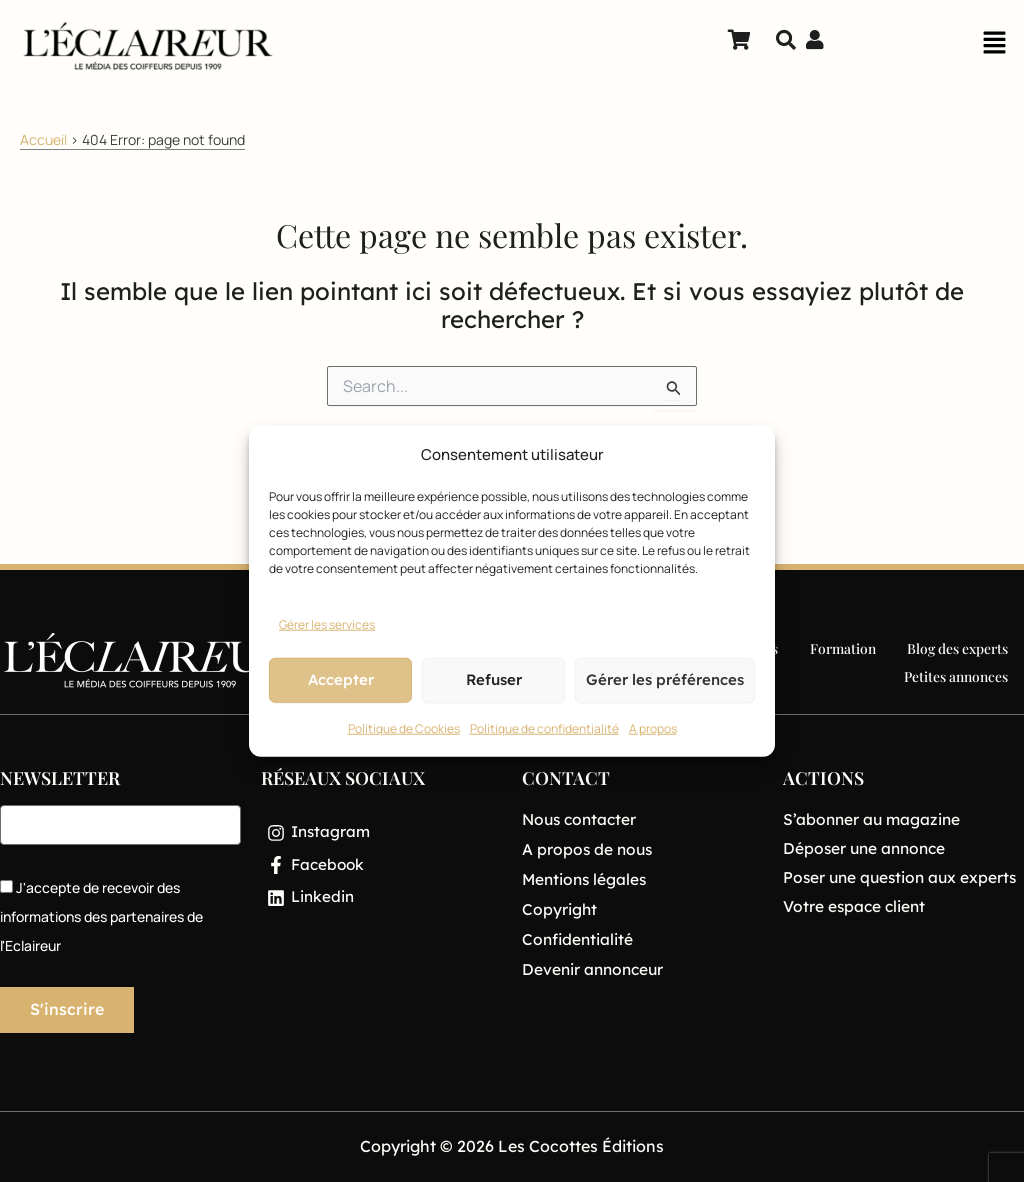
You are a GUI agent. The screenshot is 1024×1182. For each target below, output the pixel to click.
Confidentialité (579, 942)
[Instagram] (381, 833)
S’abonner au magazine (874, 819)
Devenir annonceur (595, 972)
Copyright (560, 911)
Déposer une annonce (867, 848)
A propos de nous (589, 850)
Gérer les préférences (665, 679)
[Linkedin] (381, 901)
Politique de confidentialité (544, 728)
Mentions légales (586, 881)
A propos (653, 728)
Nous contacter (582, 820)
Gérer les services (327, 624)
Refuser (494, 679)
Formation (843, 649)
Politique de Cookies (404, 728)
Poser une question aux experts (903, 877)
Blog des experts (958, 649)
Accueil (43, 139)
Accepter (341, 679)
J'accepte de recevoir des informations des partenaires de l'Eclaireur (101, 916)
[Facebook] (381, 867)
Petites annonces (957, 674)
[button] (994, 48)
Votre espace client (856, 905)
